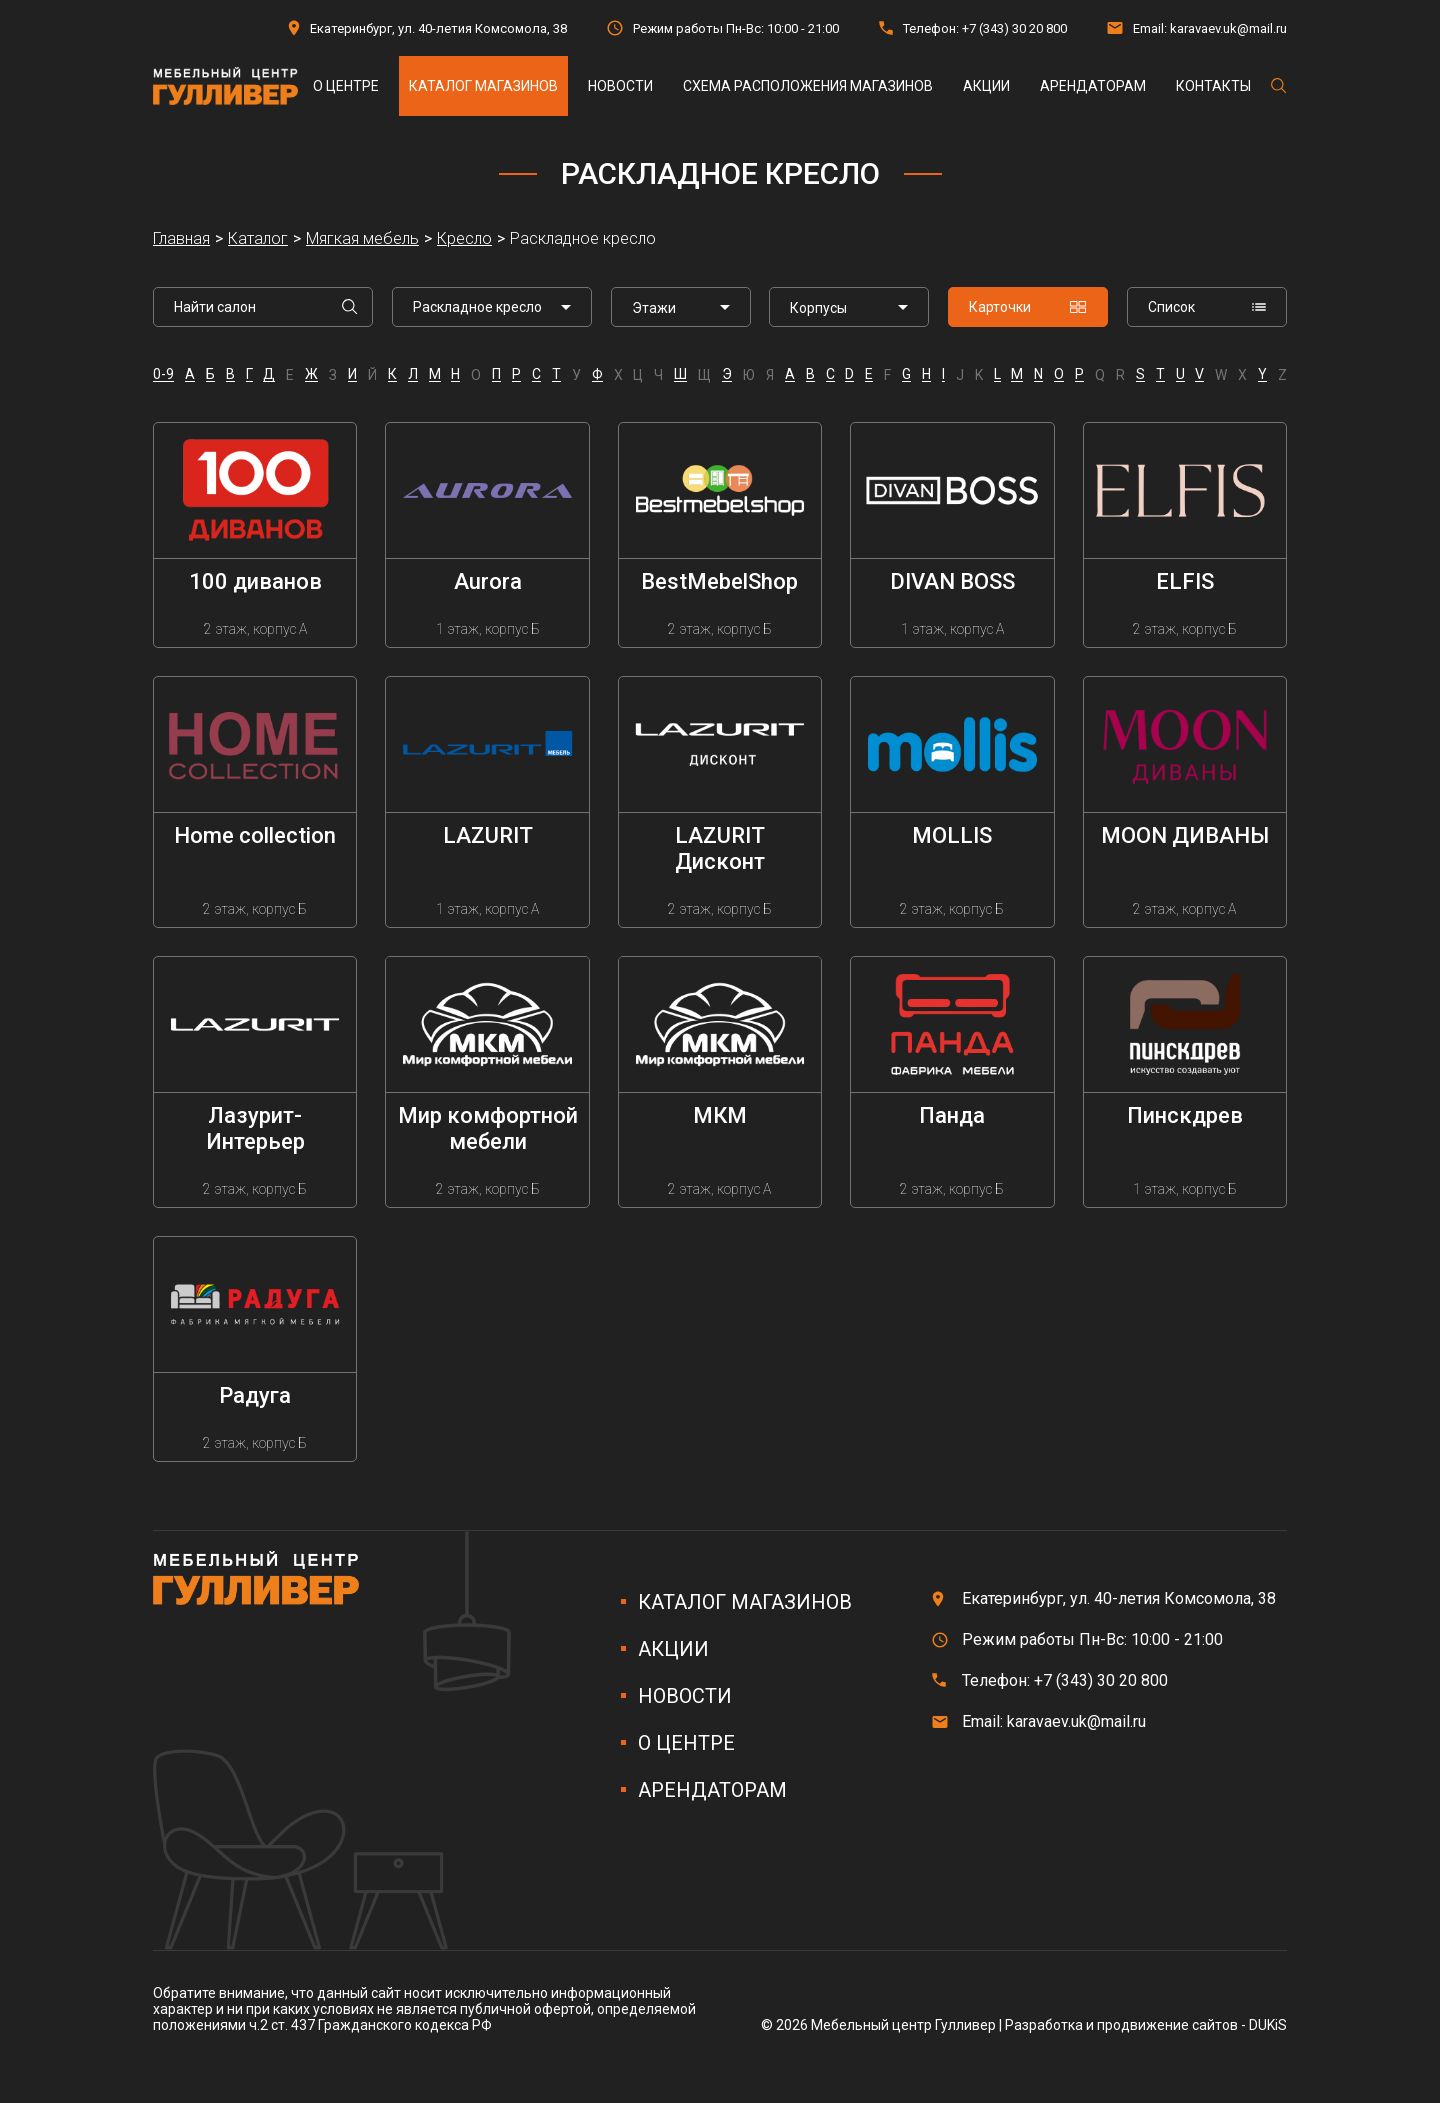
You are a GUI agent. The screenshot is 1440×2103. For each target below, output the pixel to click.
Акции (986, 86)
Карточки (1028, 307)
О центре (346, 86)
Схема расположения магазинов (808, 86)
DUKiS (1268, 2025)
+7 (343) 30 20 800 (1014, 28)
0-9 (163, 374)
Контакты (1213, 86)
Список (1207, 307)
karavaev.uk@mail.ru (1228, 28)
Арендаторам (1093, 86)
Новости (620, 86)
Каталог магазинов (483, 86)
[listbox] (681, 307)
